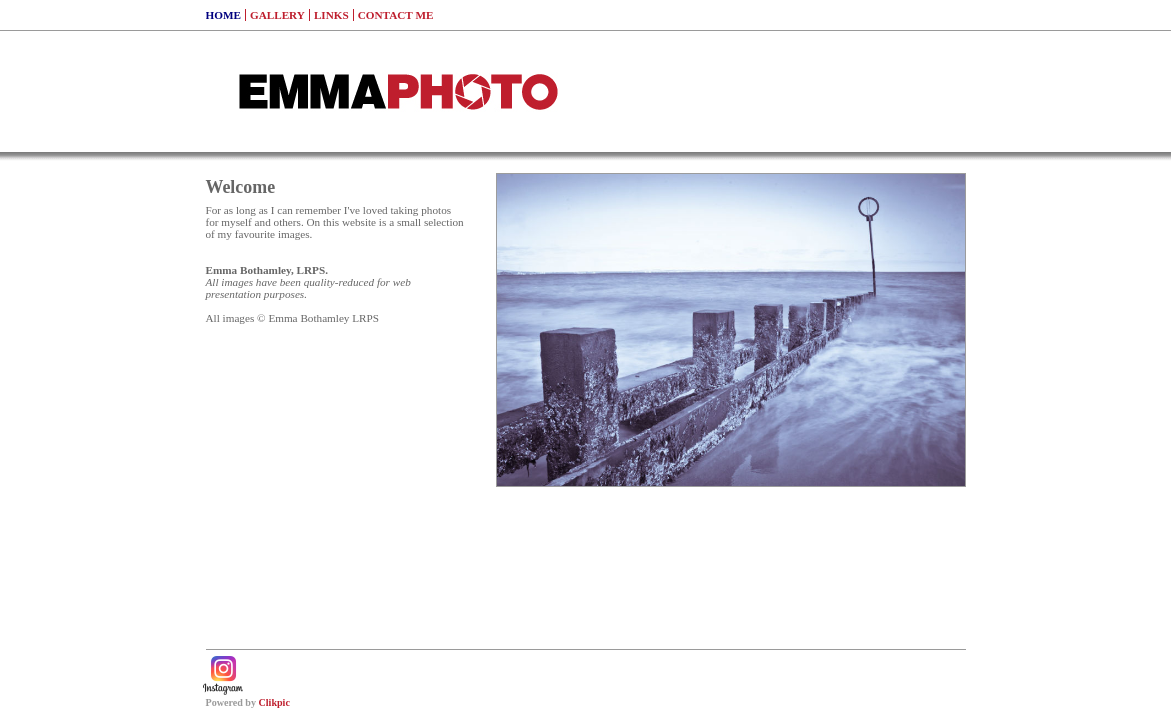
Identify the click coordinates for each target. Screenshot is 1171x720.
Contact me (396, 15)
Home (223, 15)
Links (331, 15)
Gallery (277, 15)
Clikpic (274, 702)
